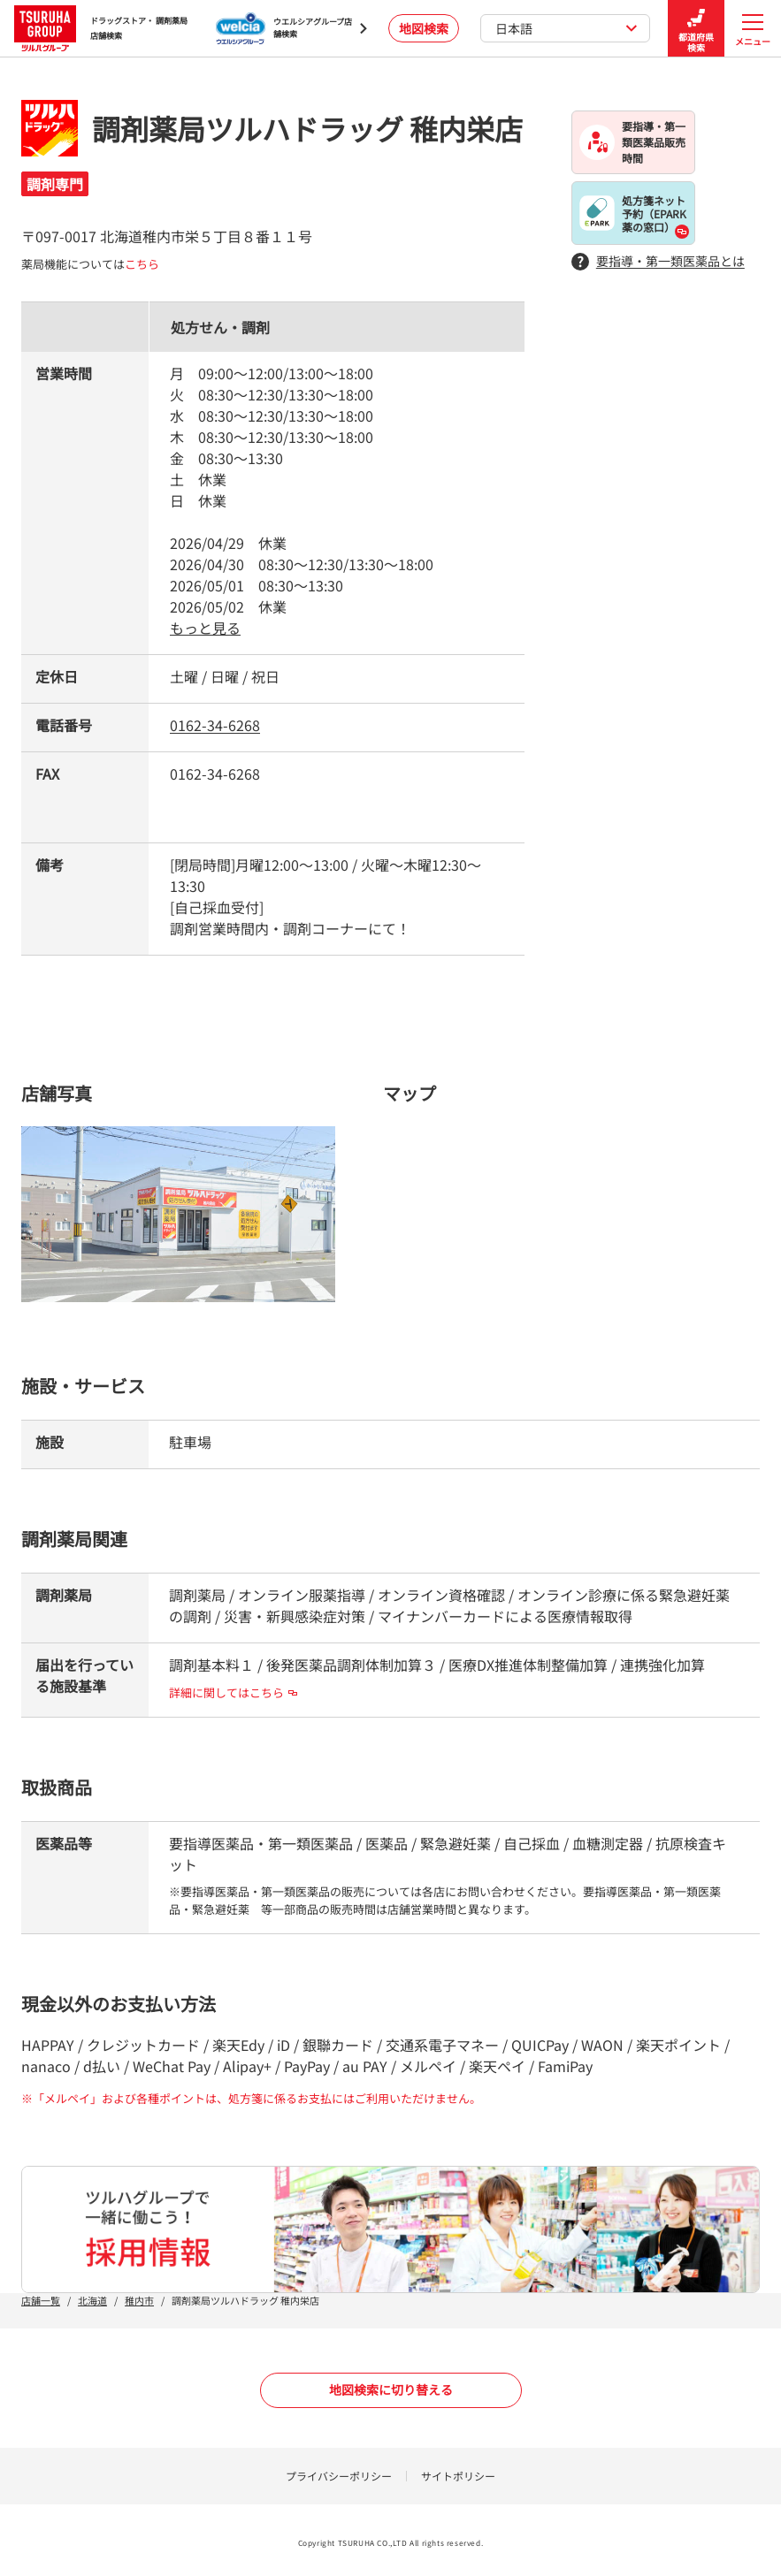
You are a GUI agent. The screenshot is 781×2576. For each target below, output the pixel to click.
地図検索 (423, 28)
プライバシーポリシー (339, 2475)
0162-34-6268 (215, 724)
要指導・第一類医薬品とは (658, 261)
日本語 (566, 28)
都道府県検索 (696, 29)
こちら (142, 263)
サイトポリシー (458, 2475)
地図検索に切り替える (391, 2389)
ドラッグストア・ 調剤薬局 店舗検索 (101, 27)
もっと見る (205, 627)
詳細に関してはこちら (233, 1692)
